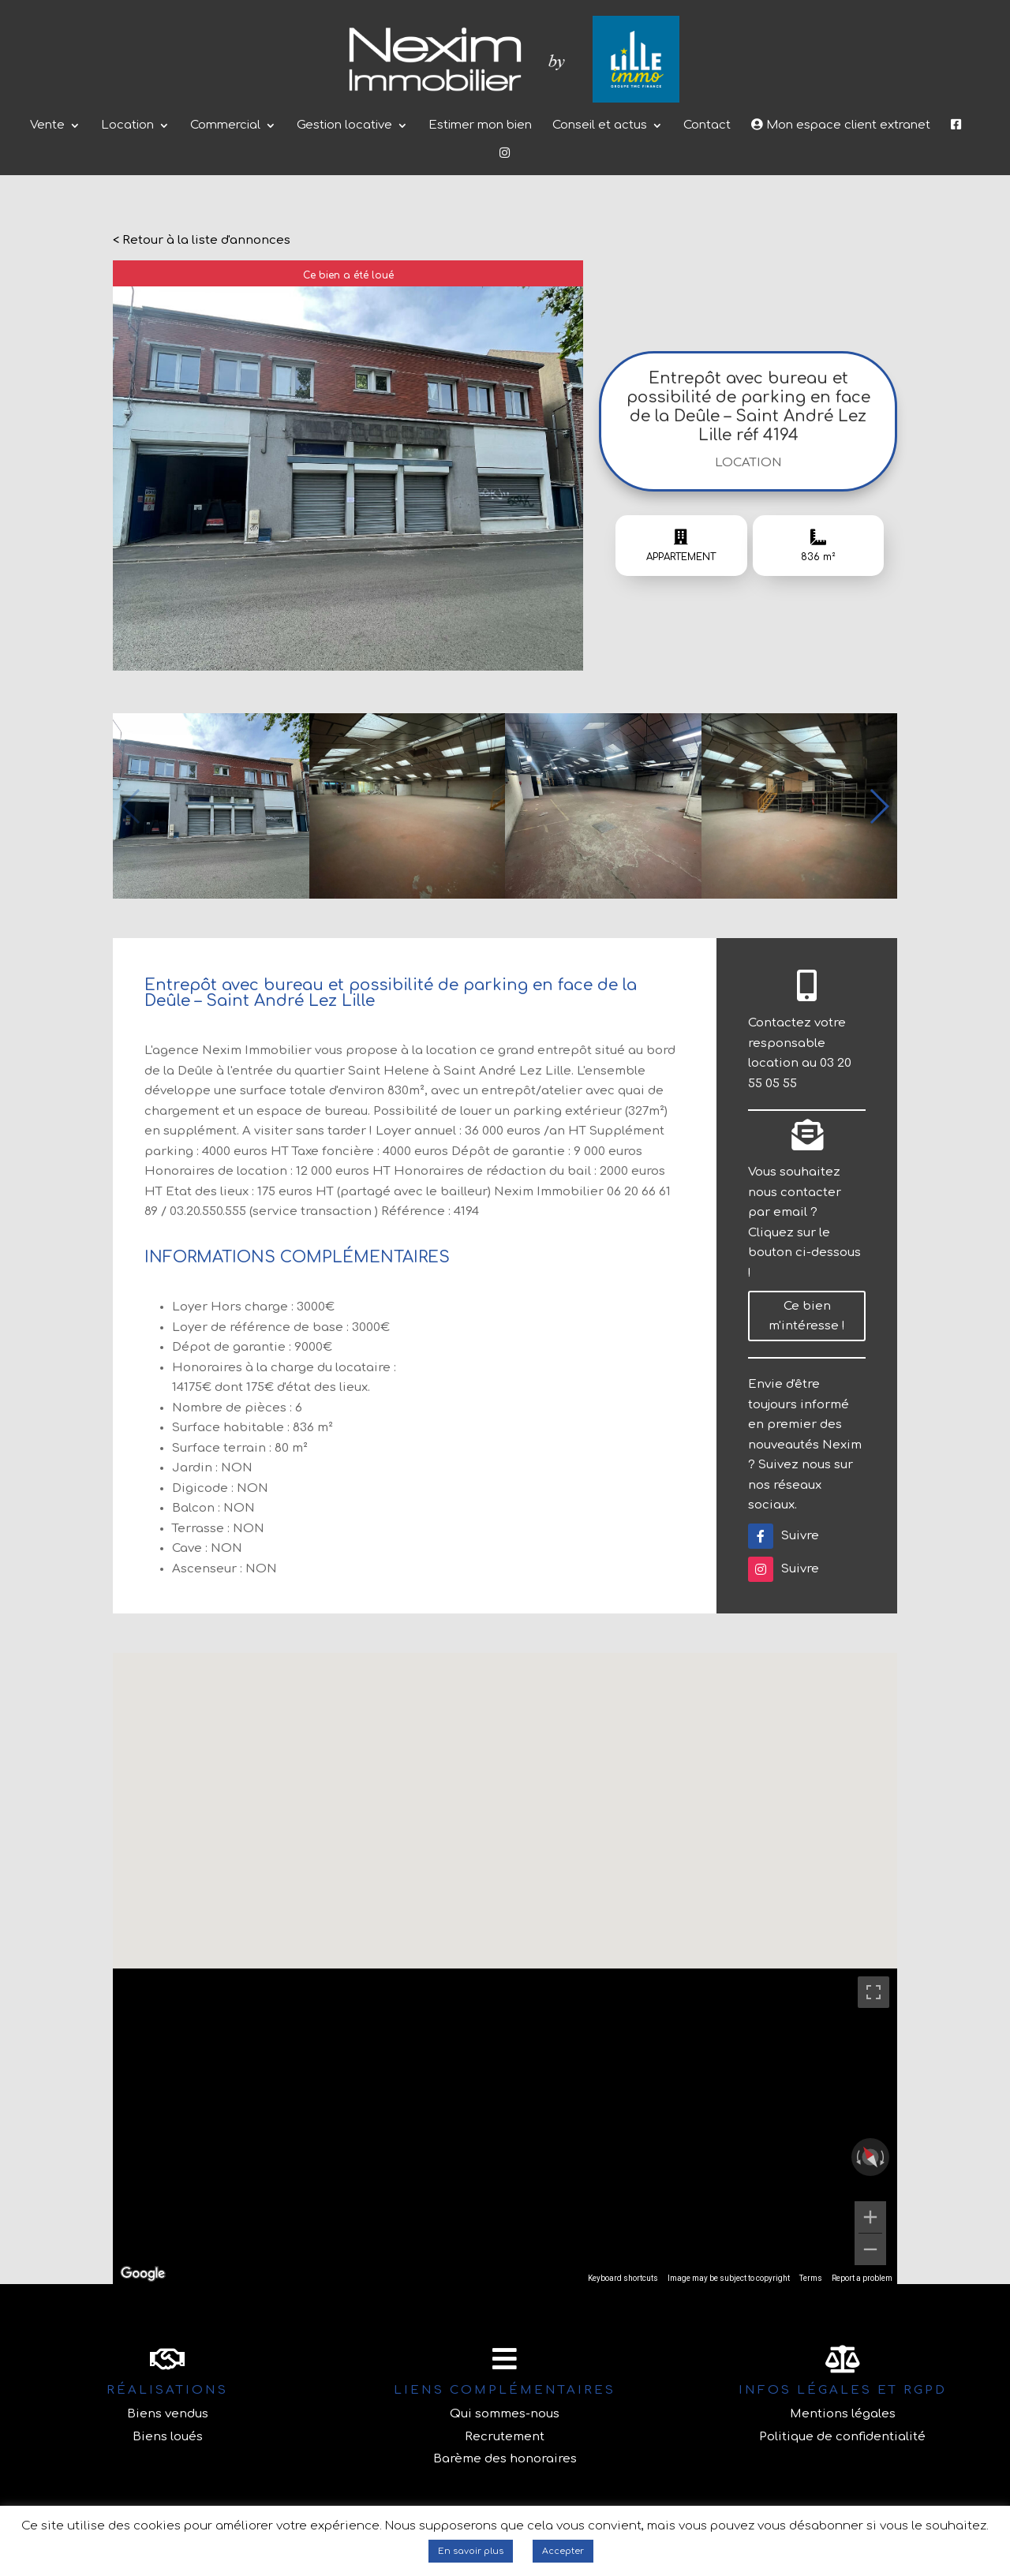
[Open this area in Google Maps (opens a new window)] (143, 2274)
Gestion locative (344, 126)
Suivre (783, 1536)
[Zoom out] (870, 2249)
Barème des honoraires (505, 2459)
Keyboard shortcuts (623, 2278)
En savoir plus (470, 2551)
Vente (47, 126)
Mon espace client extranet (840, 125)
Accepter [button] (563, 2551)
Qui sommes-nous (504, 2414)
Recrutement (504, 2436)
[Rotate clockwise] (883, 2157)
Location (127, 126)
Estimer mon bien (480, 126)
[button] (878, 806)
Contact (707, 126)
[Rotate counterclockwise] (856, 2157)
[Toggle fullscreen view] (873, 1992)
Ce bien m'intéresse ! (807, 1316)
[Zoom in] (870, 2217)
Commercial (225, 126)
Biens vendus (167, 2414)
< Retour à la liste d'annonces (201, 240)
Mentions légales (843, 2414)
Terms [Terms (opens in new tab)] (810, 2278)
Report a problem (862, 2278)
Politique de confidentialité (842, 2436)
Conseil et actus (599, 126)
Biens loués (168, 2436)
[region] (505, 2126)
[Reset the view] (870, 2157)
